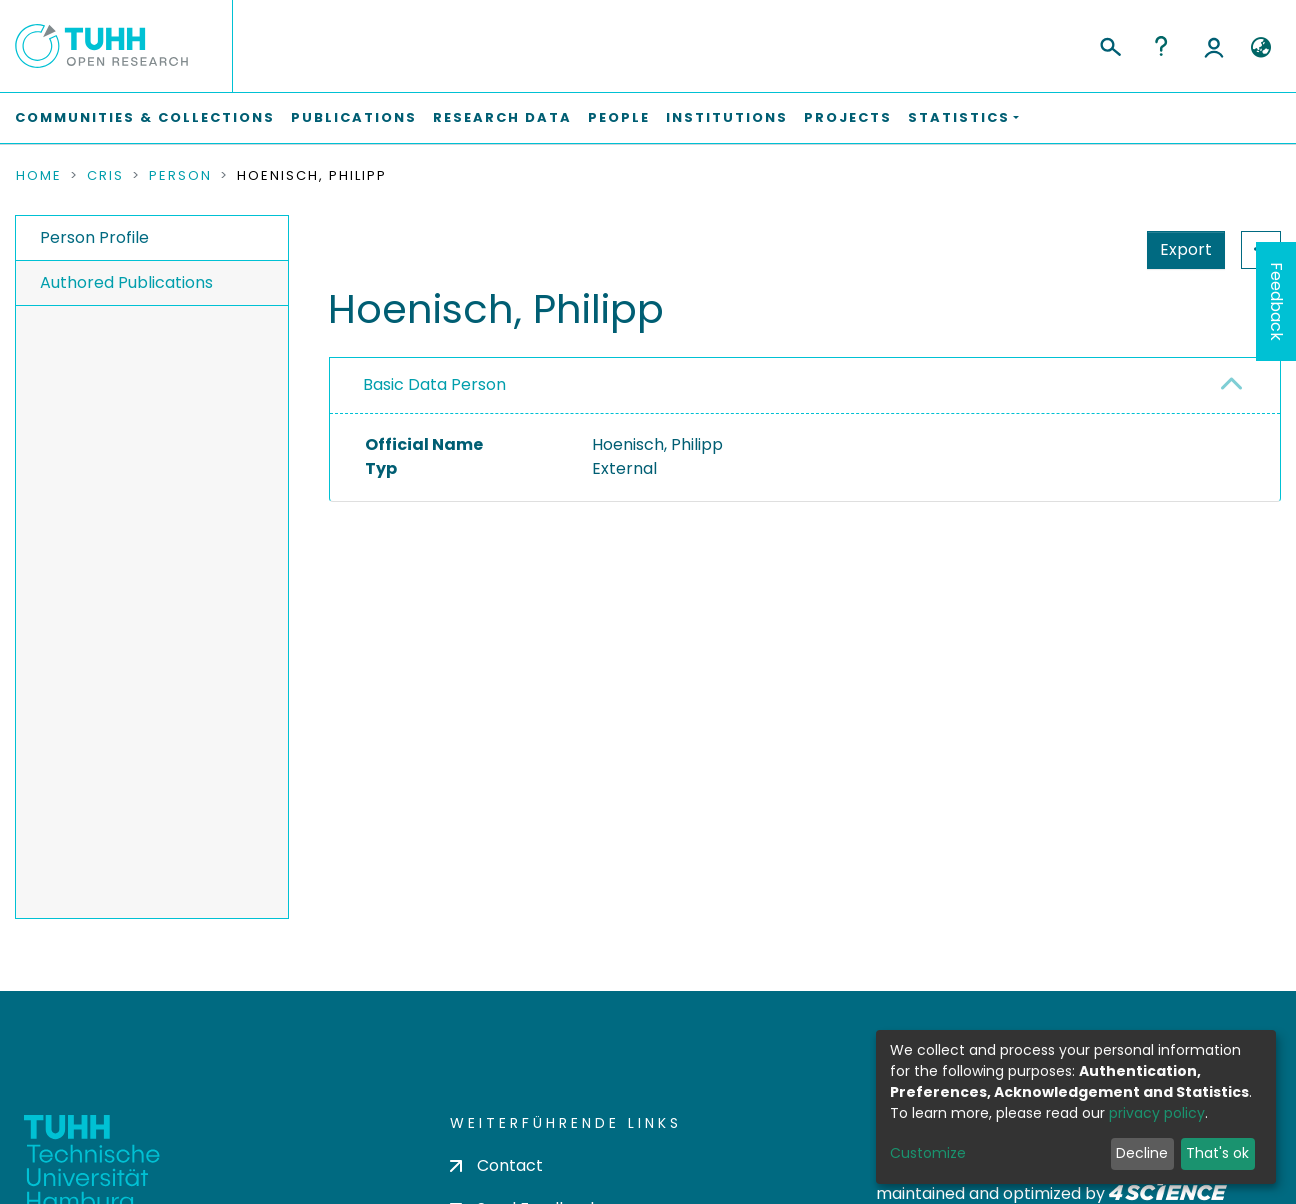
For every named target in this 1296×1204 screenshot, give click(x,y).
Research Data (502, 117)
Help (1161, 46)
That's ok (1217, 1153)
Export (1088, 249)
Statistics (1180, 249)
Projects (848, 117)
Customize (928, 1153)
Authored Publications (126, 282)
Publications (354, 117)
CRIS (105, 176)
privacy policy (1157, 1113)
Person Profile (94, 237)
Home (39, 176)
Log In (1214, 46)
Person (180, 176)
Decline (1142, 1153)
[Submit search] (1109, 44)
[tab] (805, 386)
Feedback (1276, 301)
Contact (496, 1165)
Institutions (727, 117)
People (619, 117)
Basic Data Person (434, 384)
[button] (1260, 48)
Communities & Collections (145, 117)
